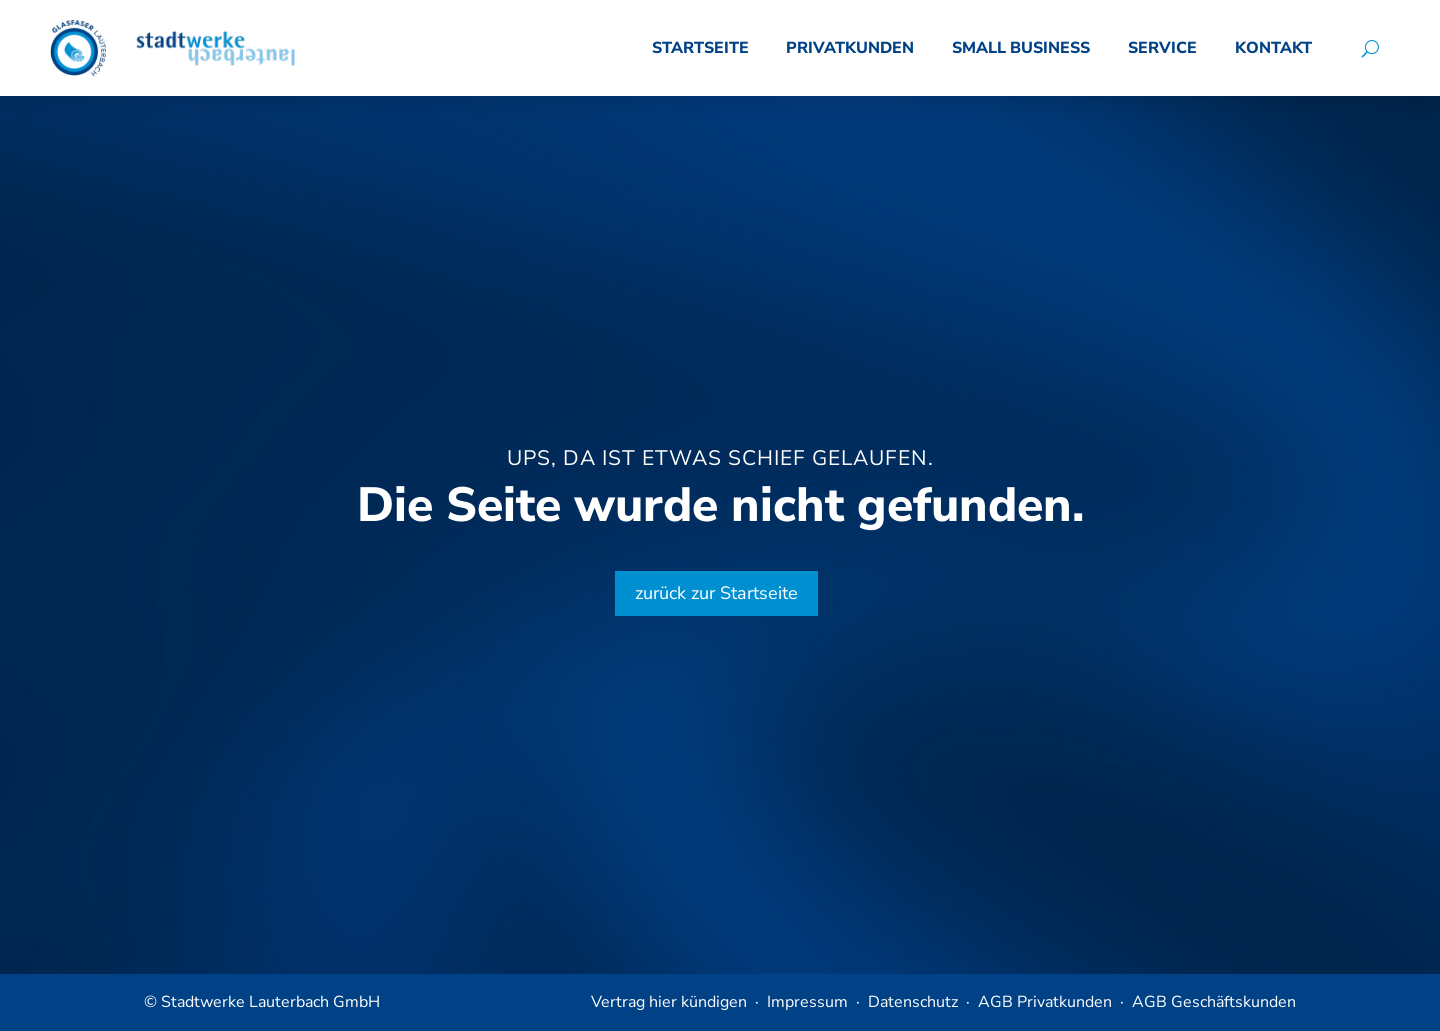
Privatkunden (850, 48)
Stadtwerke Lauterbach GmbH (270, 1002)
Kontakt (1273, 48)
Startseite (700, 48)
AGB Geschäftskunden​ (1214, 1002)
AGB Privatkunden (1045, 1002)
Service (1162, 48)
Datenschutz (913, 1002)
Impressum (807, 1002)
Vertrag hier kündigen (669, 1002)
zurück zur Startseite (716, 593)
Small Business (1021, 48)
